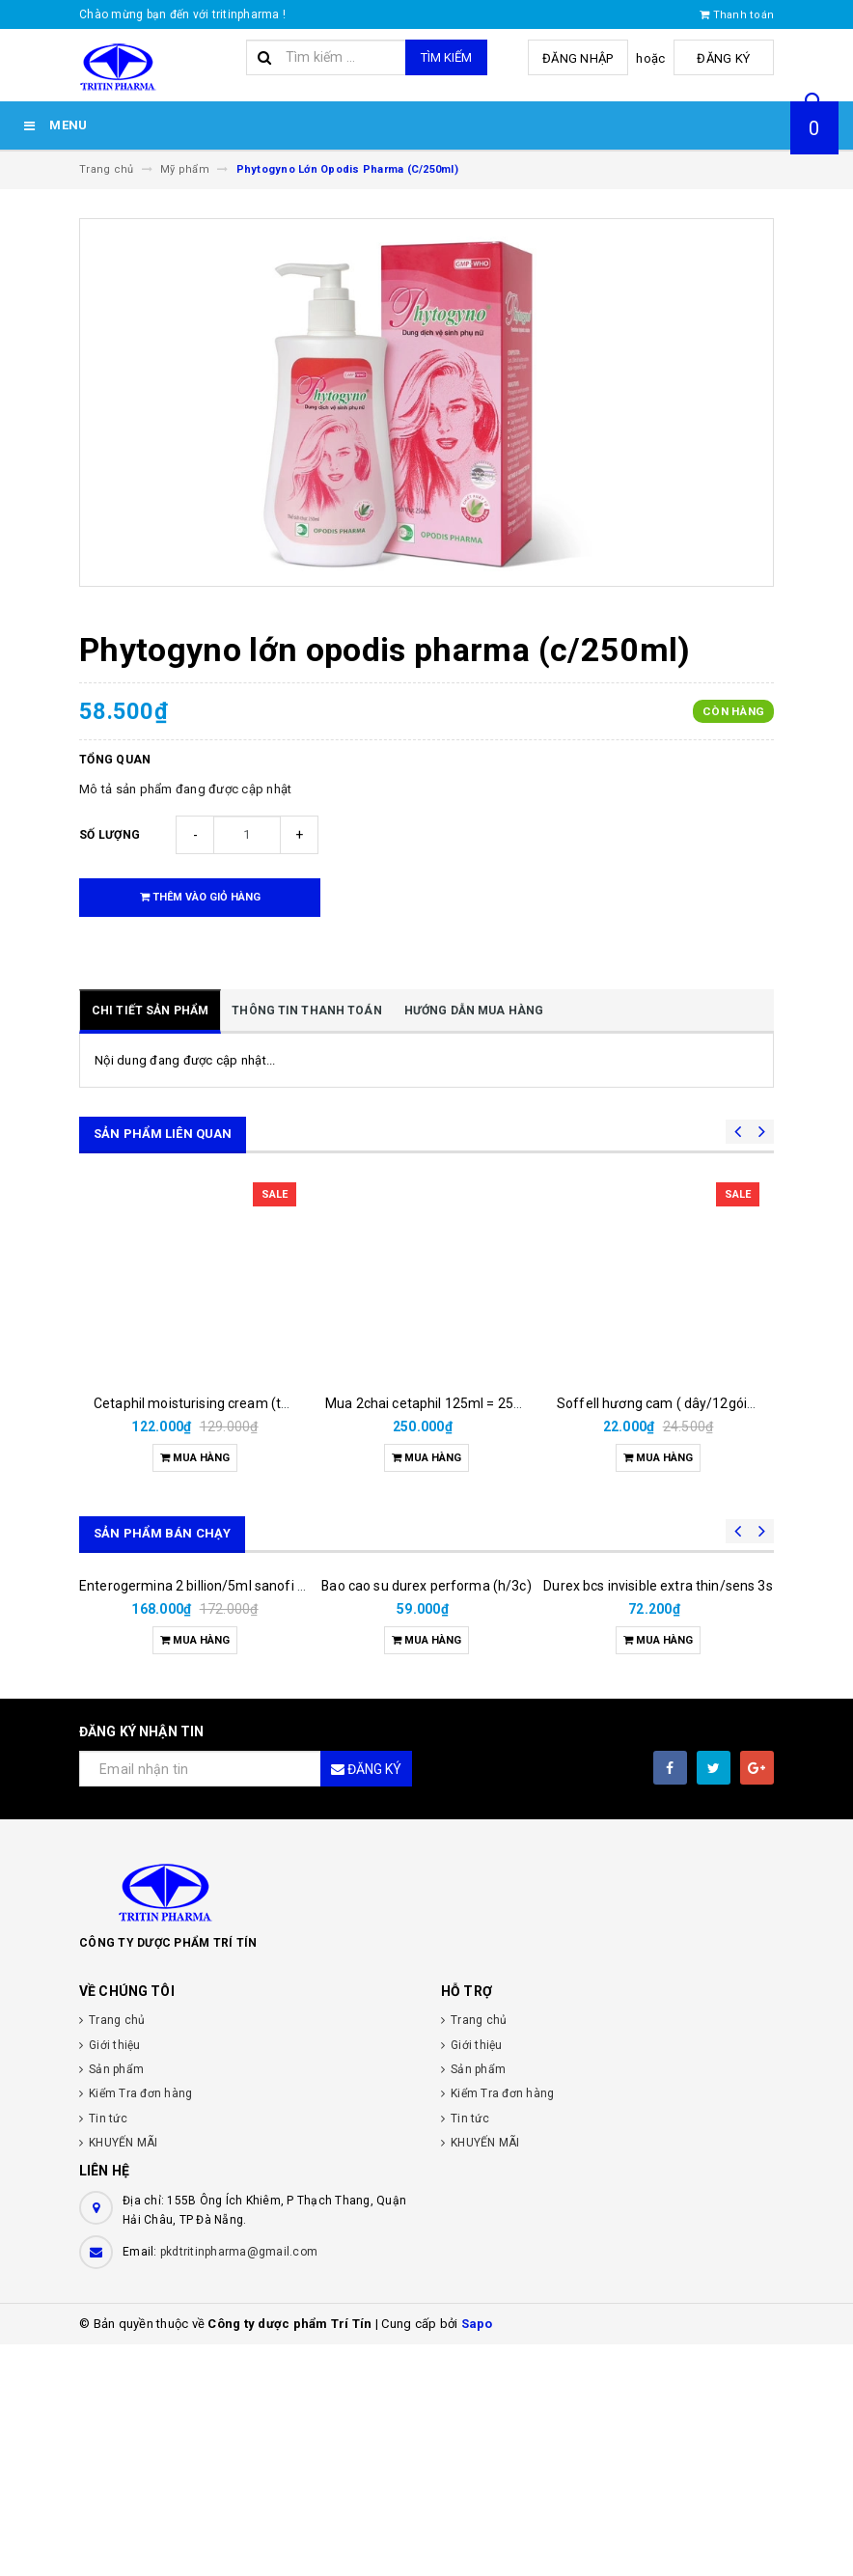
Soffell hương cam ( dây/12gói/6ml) (669, 1403)
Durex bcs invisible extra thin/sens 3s (657, 1817)
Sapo (477, 2555)
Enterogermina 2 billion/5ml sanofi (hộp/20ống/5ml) (242, 1817)
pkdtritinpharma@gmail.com (238, 2483)
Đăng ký (726, 58)
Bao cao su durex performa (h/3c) (426, 1817)
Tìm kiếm (446, 57)
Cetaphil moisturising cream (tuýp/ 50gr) (220, 1403)
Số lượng (109, 835)
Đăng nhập (584, 58)
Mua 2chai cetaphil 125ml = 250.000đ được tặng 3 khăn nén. (510, 1403)
